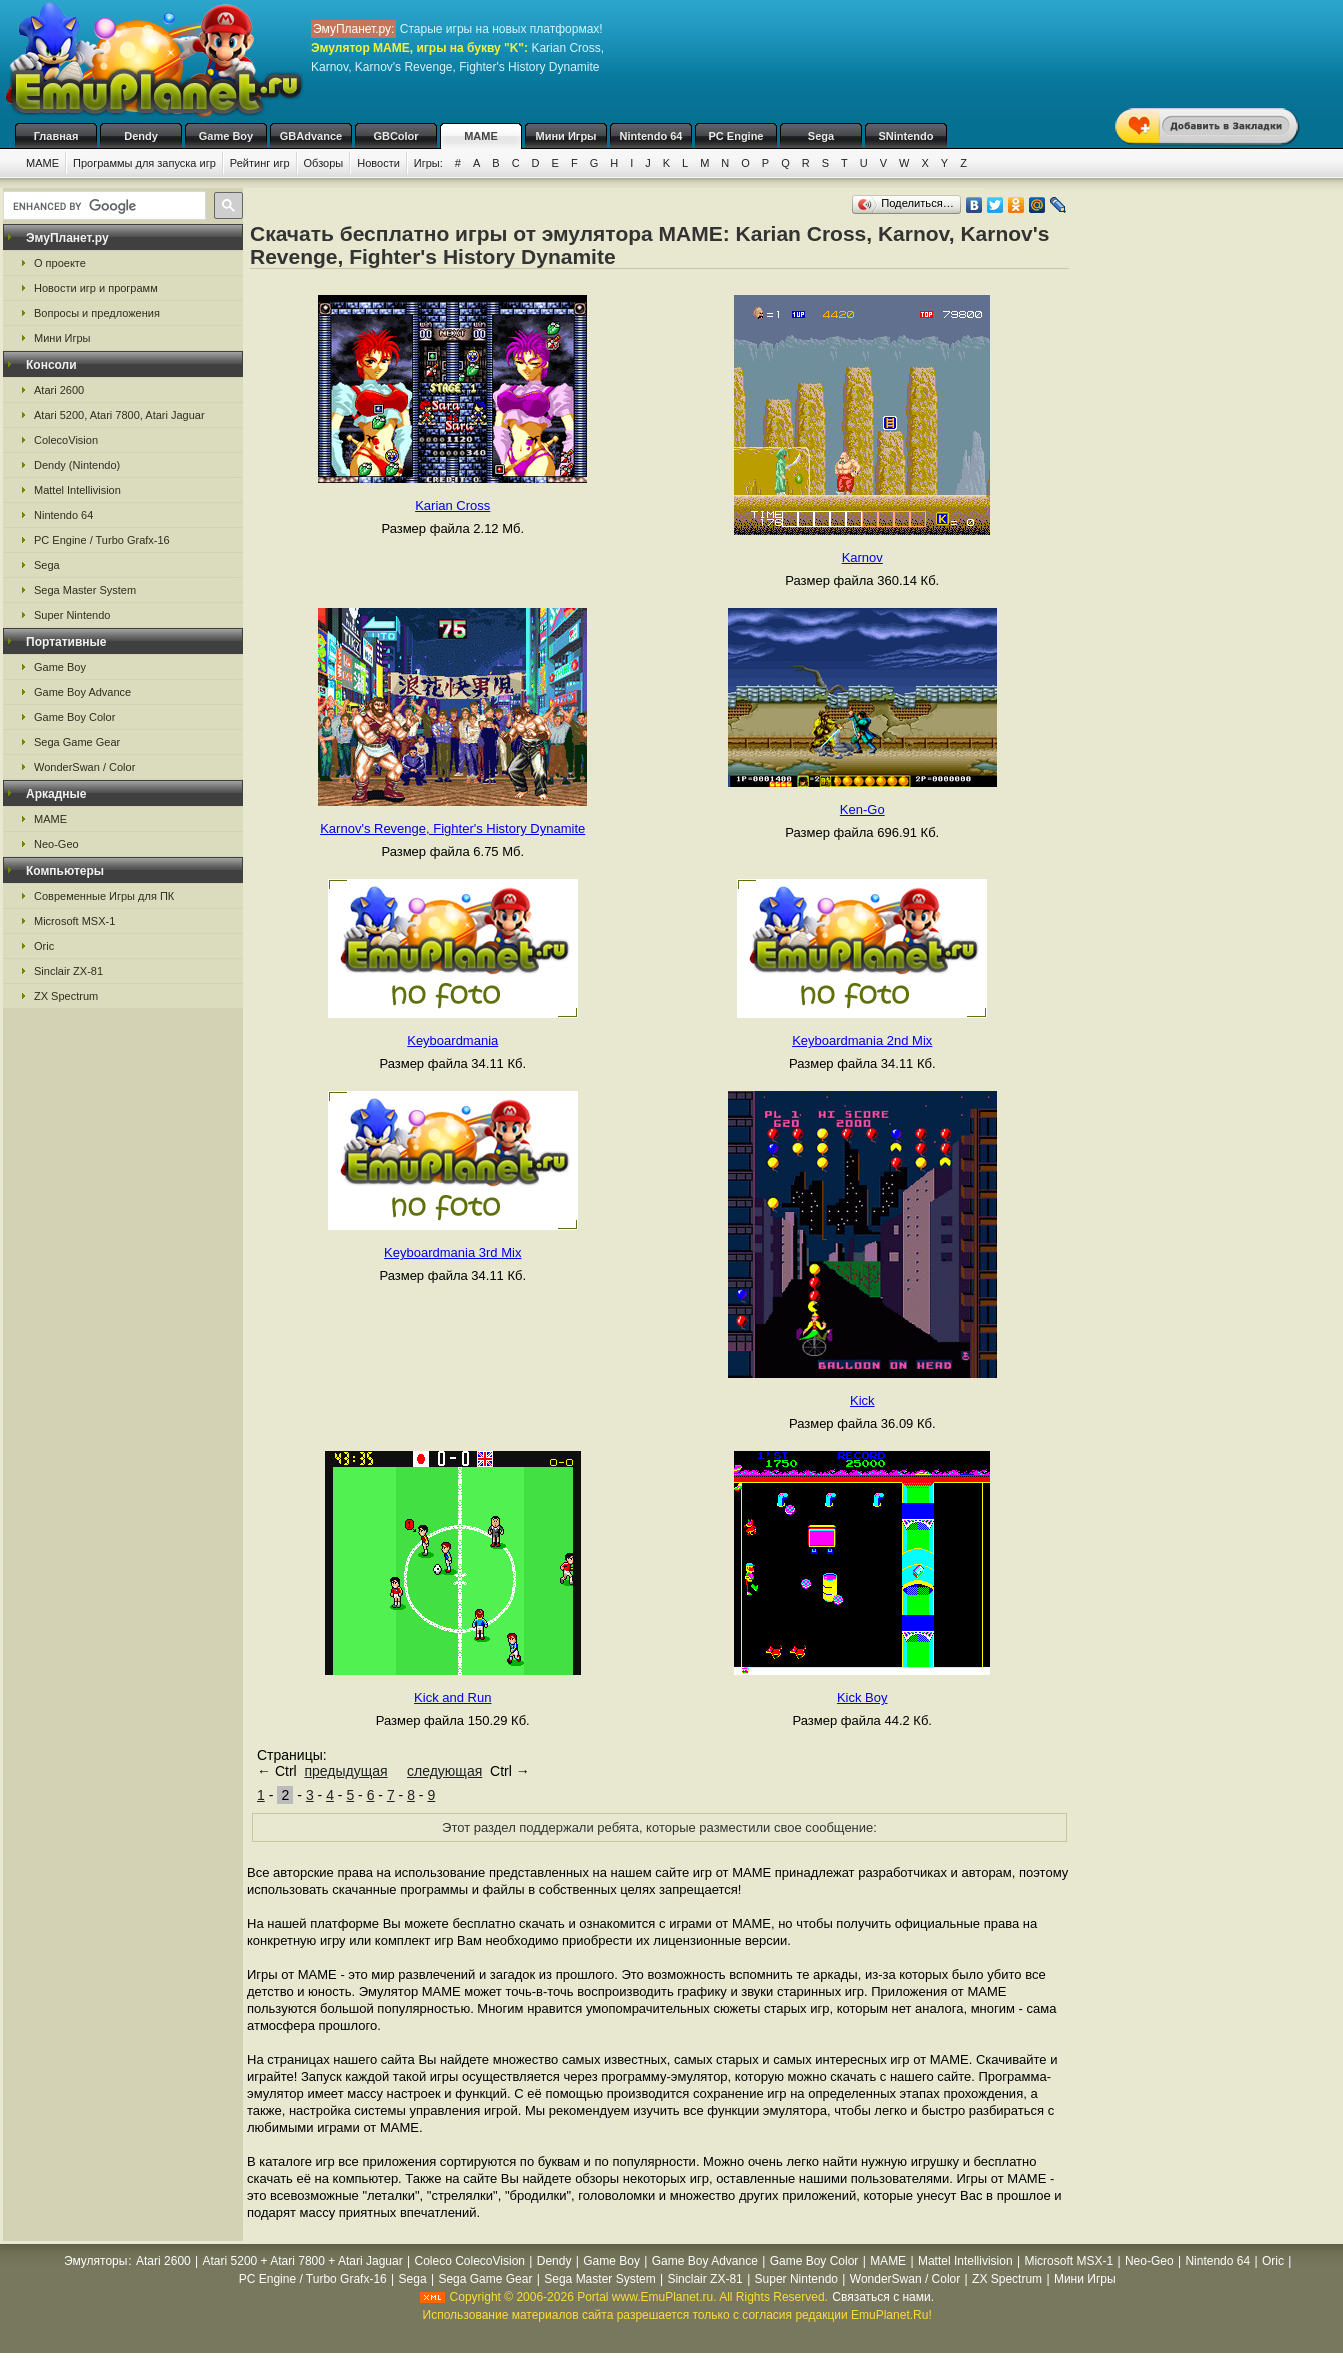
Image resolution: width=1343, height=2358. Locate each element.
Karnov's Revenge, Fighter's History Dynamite (452, 828)
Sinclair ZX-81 (68, 971)
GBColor (395, 136)
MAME (481, 136)
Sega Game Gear (77, 742)
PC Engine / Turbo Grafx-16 (102, 540)
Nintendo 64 (651, 136)
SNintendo (906, 136)
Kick (862, 1400)
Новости (378, 163)
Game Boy (226, 136)
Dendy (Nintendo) (77, 465)
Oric (44, 946)
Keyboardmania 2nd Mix (862, 1040)
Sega (821, 136)
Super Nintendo (72, 615)
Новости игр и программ (96, 288)
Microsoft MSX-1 (74, 921)
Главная (56, 136)
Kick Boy (862, 1697)
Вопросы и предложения (97, 313)
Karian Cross (452, 505)
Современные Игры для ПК (104, 896)
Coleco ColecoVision (469, 2261)
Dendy (141, 136)
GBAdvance (311, 136)
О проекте (60, 263)
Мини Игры (566, 136)
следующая (444, 1771)
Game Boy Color (74, 717)
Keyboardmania (452, 1040)
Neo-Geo (56, 844)
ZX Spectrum (66, 996)
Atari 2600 (59, 390)
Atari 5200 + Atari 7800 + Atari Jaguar (303, 2261)
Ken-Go (862, 809)
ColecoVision (66, 440)
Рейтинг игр (260, 163)
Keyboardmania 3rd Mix (452, 1252)
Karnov (862, 557)
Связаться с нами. (883, 2297)
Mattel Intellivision (77, 490)
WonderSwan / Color (84, 767)
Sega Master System (85, 590)
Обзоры (324, 163)
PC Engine (735, 136)
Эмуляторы (95, 2261)
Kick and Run (452, 1697)
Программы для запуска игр (144, 163)
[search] (102, 206)
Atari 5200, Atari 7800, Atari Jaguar (119, 415)
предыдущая (345, 1771)
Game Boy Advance (82, 692)
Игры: (428, 163)
